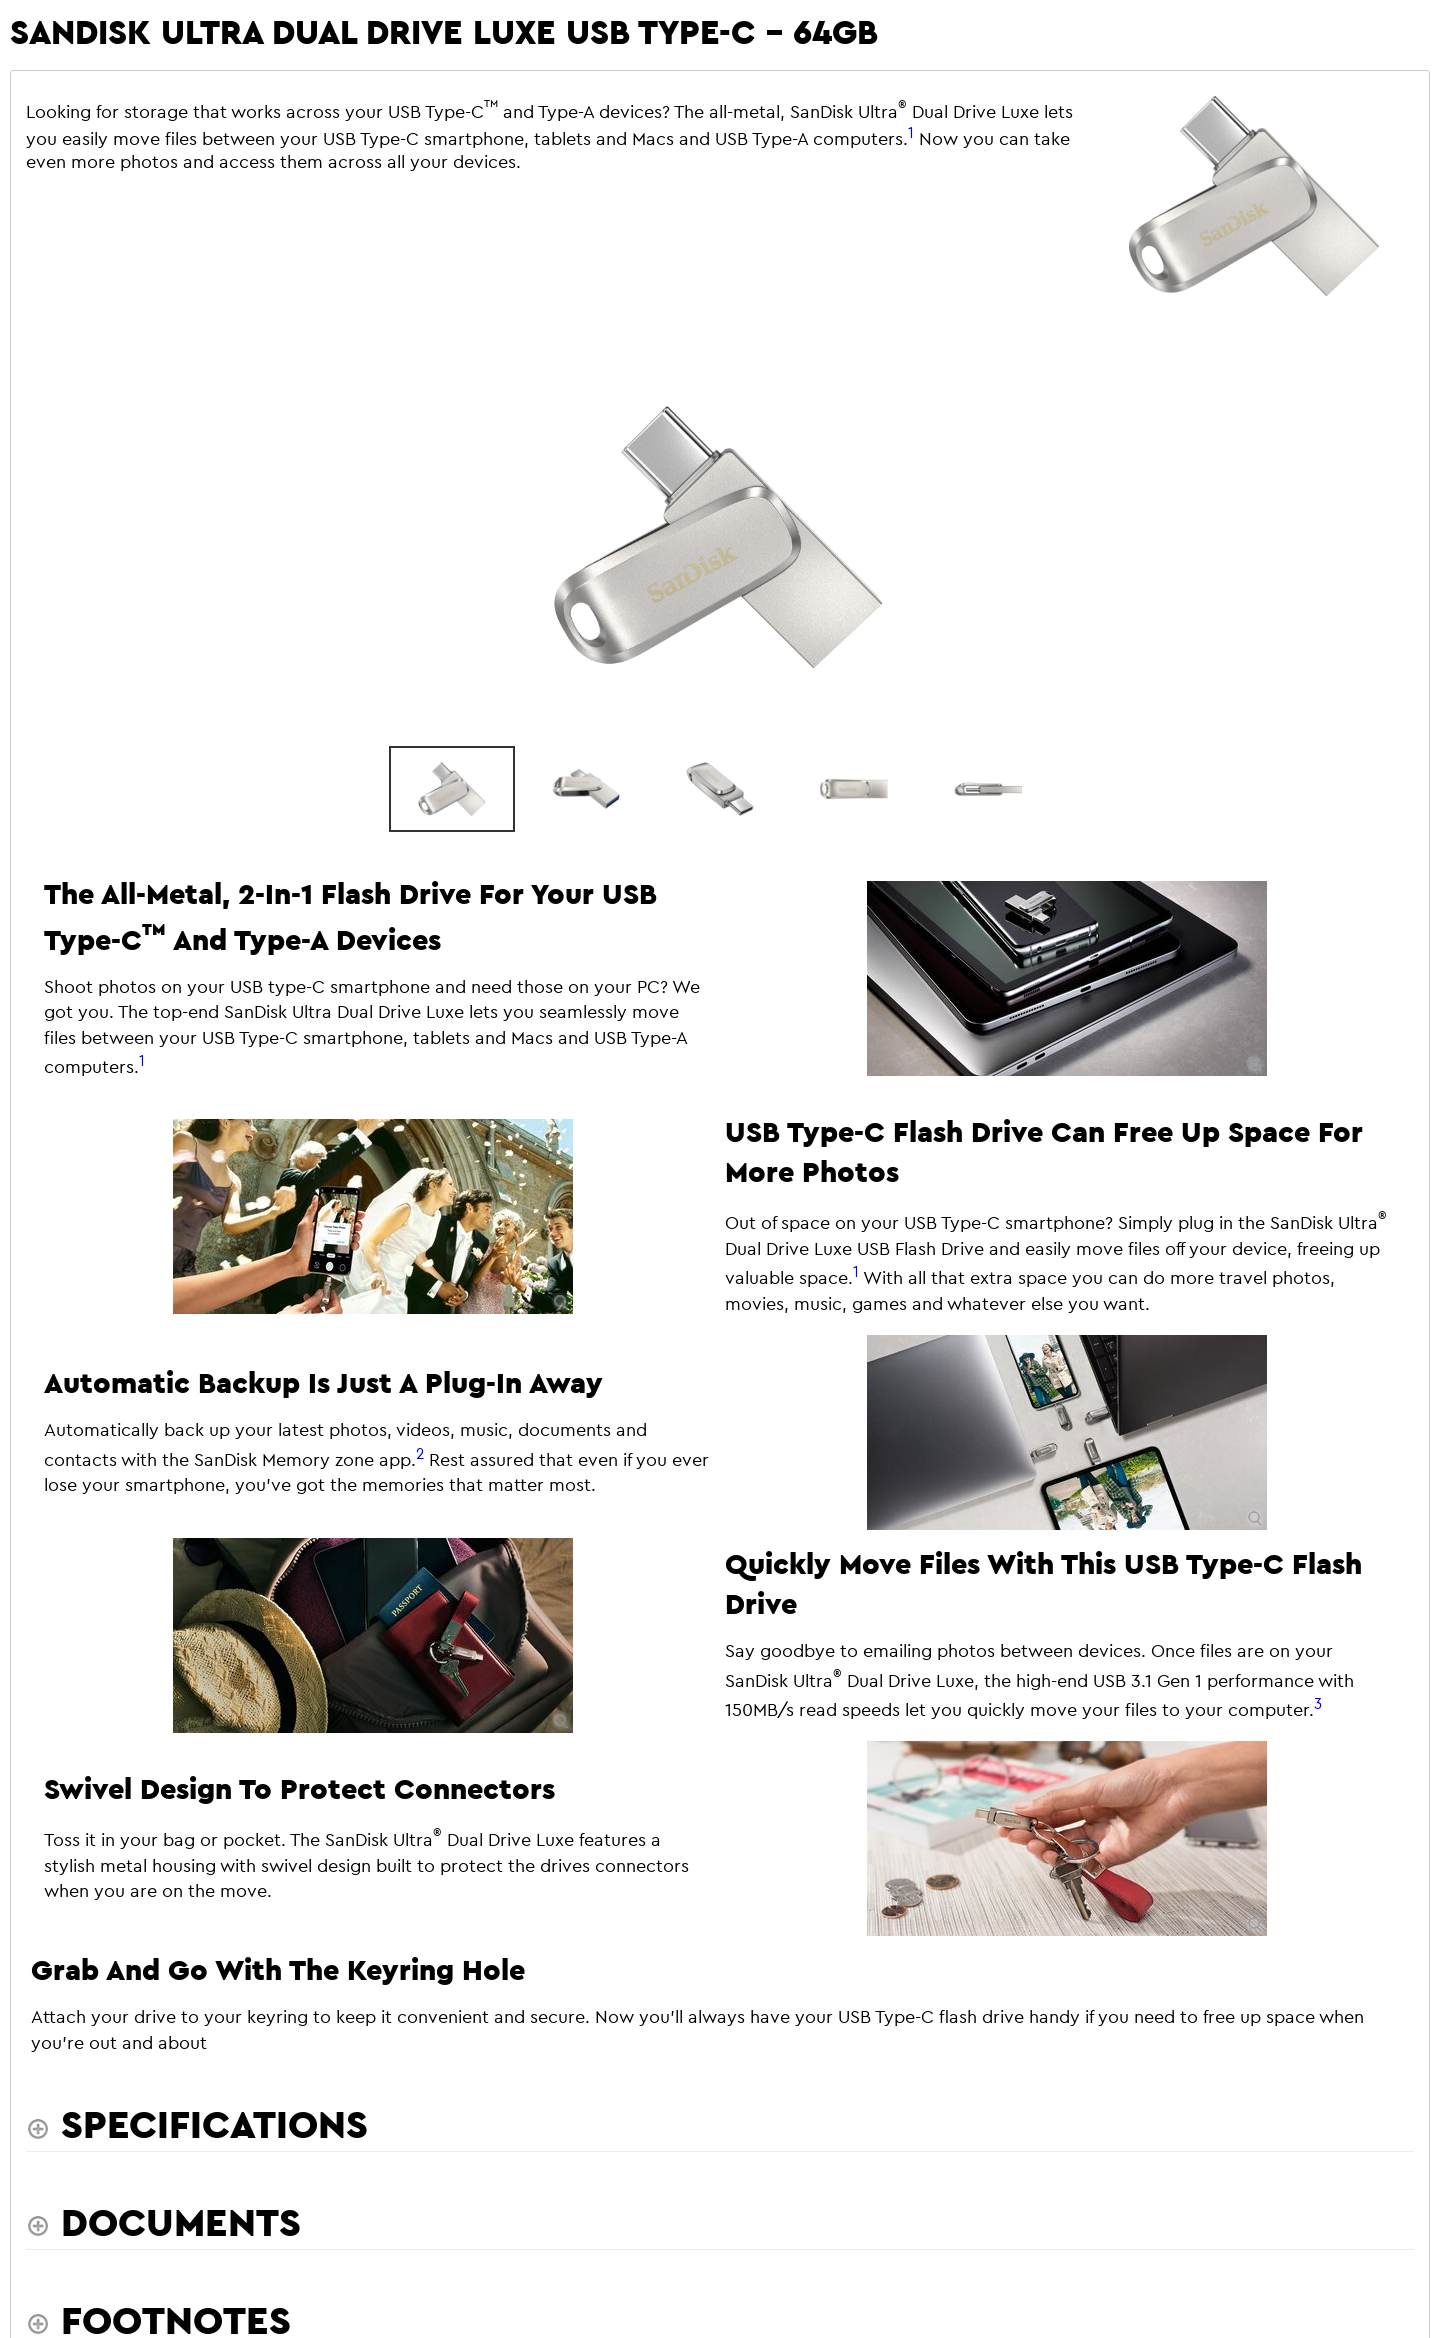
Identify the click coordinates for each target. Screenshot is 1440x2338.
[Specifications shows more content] (197, 2124)
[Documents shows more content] (163, 2222)
